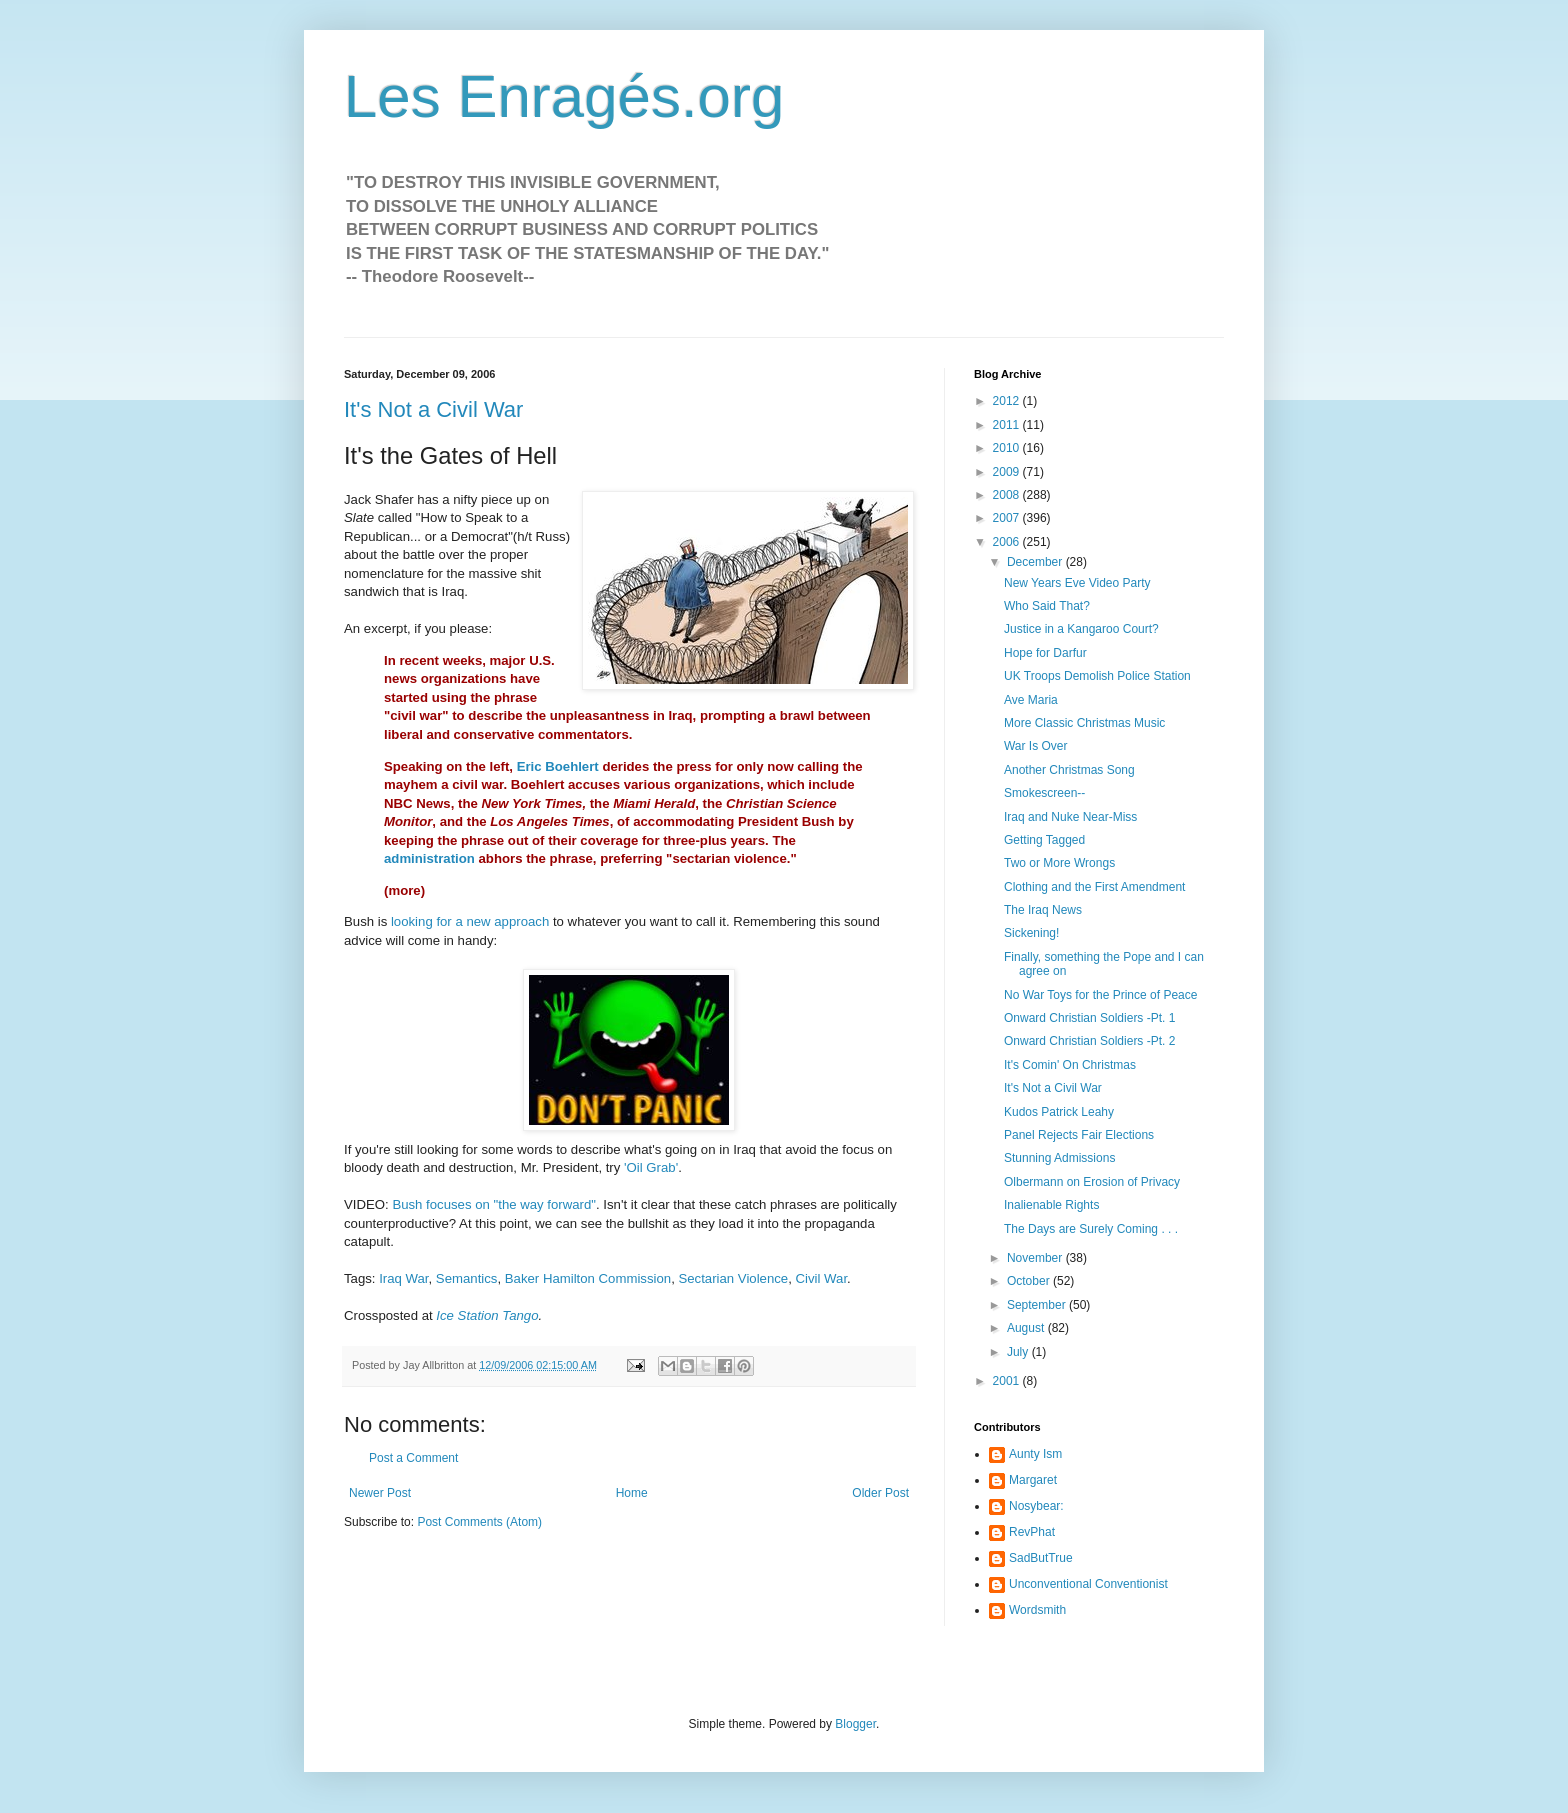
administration (429, 858)
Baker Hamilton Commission (588, 1278)
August (1027, 1328)
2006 (1008, 542)
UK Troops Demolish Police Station (1097, 676)
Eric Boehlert (558, 766)
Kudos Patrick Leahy (1059, 1112)
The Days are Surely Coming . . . (1091, 1229)
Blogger (855, 1724)
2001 (1008, 1381)
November (1036, 1258)
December (1036, 562)
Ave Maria (1031, 700)
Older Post (880, 1493)
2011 (1008, 425)
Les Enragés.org (564, 96)
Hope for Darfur (1045, 653)
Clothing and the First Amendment (1094, 887)
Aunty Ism (1035, 1454)
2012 (1008, 401)
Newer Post (380, 1493)
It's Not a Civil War (433, 409)
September (1038, 1305)
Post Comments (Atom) (479, 1522)
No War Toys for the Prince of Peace (1100, 995)
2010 (1008, 448)
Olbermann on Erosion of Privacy (1092, 1182)
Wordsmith (1037, 1610)
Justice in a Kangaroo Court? (1081, 629)
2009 (1008, 472)
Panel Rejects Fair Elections (1079, 1135)
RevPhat (1032, 1532)
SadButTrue (1041, 1558)
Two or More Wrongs (1059, 863)
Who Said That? (1047, 606)
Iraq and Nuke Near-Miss (1070, 817)
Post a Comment (413, 1458)
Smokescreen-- (1044, 793)
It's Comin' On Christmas (1070, 1065)
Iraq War (403, 1278)
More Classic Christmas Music (1084, 723)
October (1030, 1281)
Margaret (1033, 1480)
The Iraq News (1043, 910)
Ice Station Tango (487, 1315)
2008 (1008, 495)
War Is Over (1036, 746)
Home (632, 1493)
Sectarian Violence (733, 1278)
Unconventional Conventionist (1088, 1584)
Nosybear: (1036, 1506)
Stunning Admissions (1059, 1158)
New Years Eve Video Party (1077, 583)
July (1019, 1352)
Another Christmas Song (1069, 770)
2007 (1008, 518)
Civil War (822, 1278)
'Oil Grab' (651, 1167)
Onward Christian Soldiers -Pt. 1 (1089, 1018)
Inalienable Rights (1051, 1205)
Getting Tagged (1044, 840)
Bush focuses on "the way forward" (494, 1204)
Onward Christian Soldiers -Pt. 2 (1089, 1041)
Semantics (467, 1278)
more (404, 890)
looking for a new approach (470, 921)
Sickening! (1031, 933)
